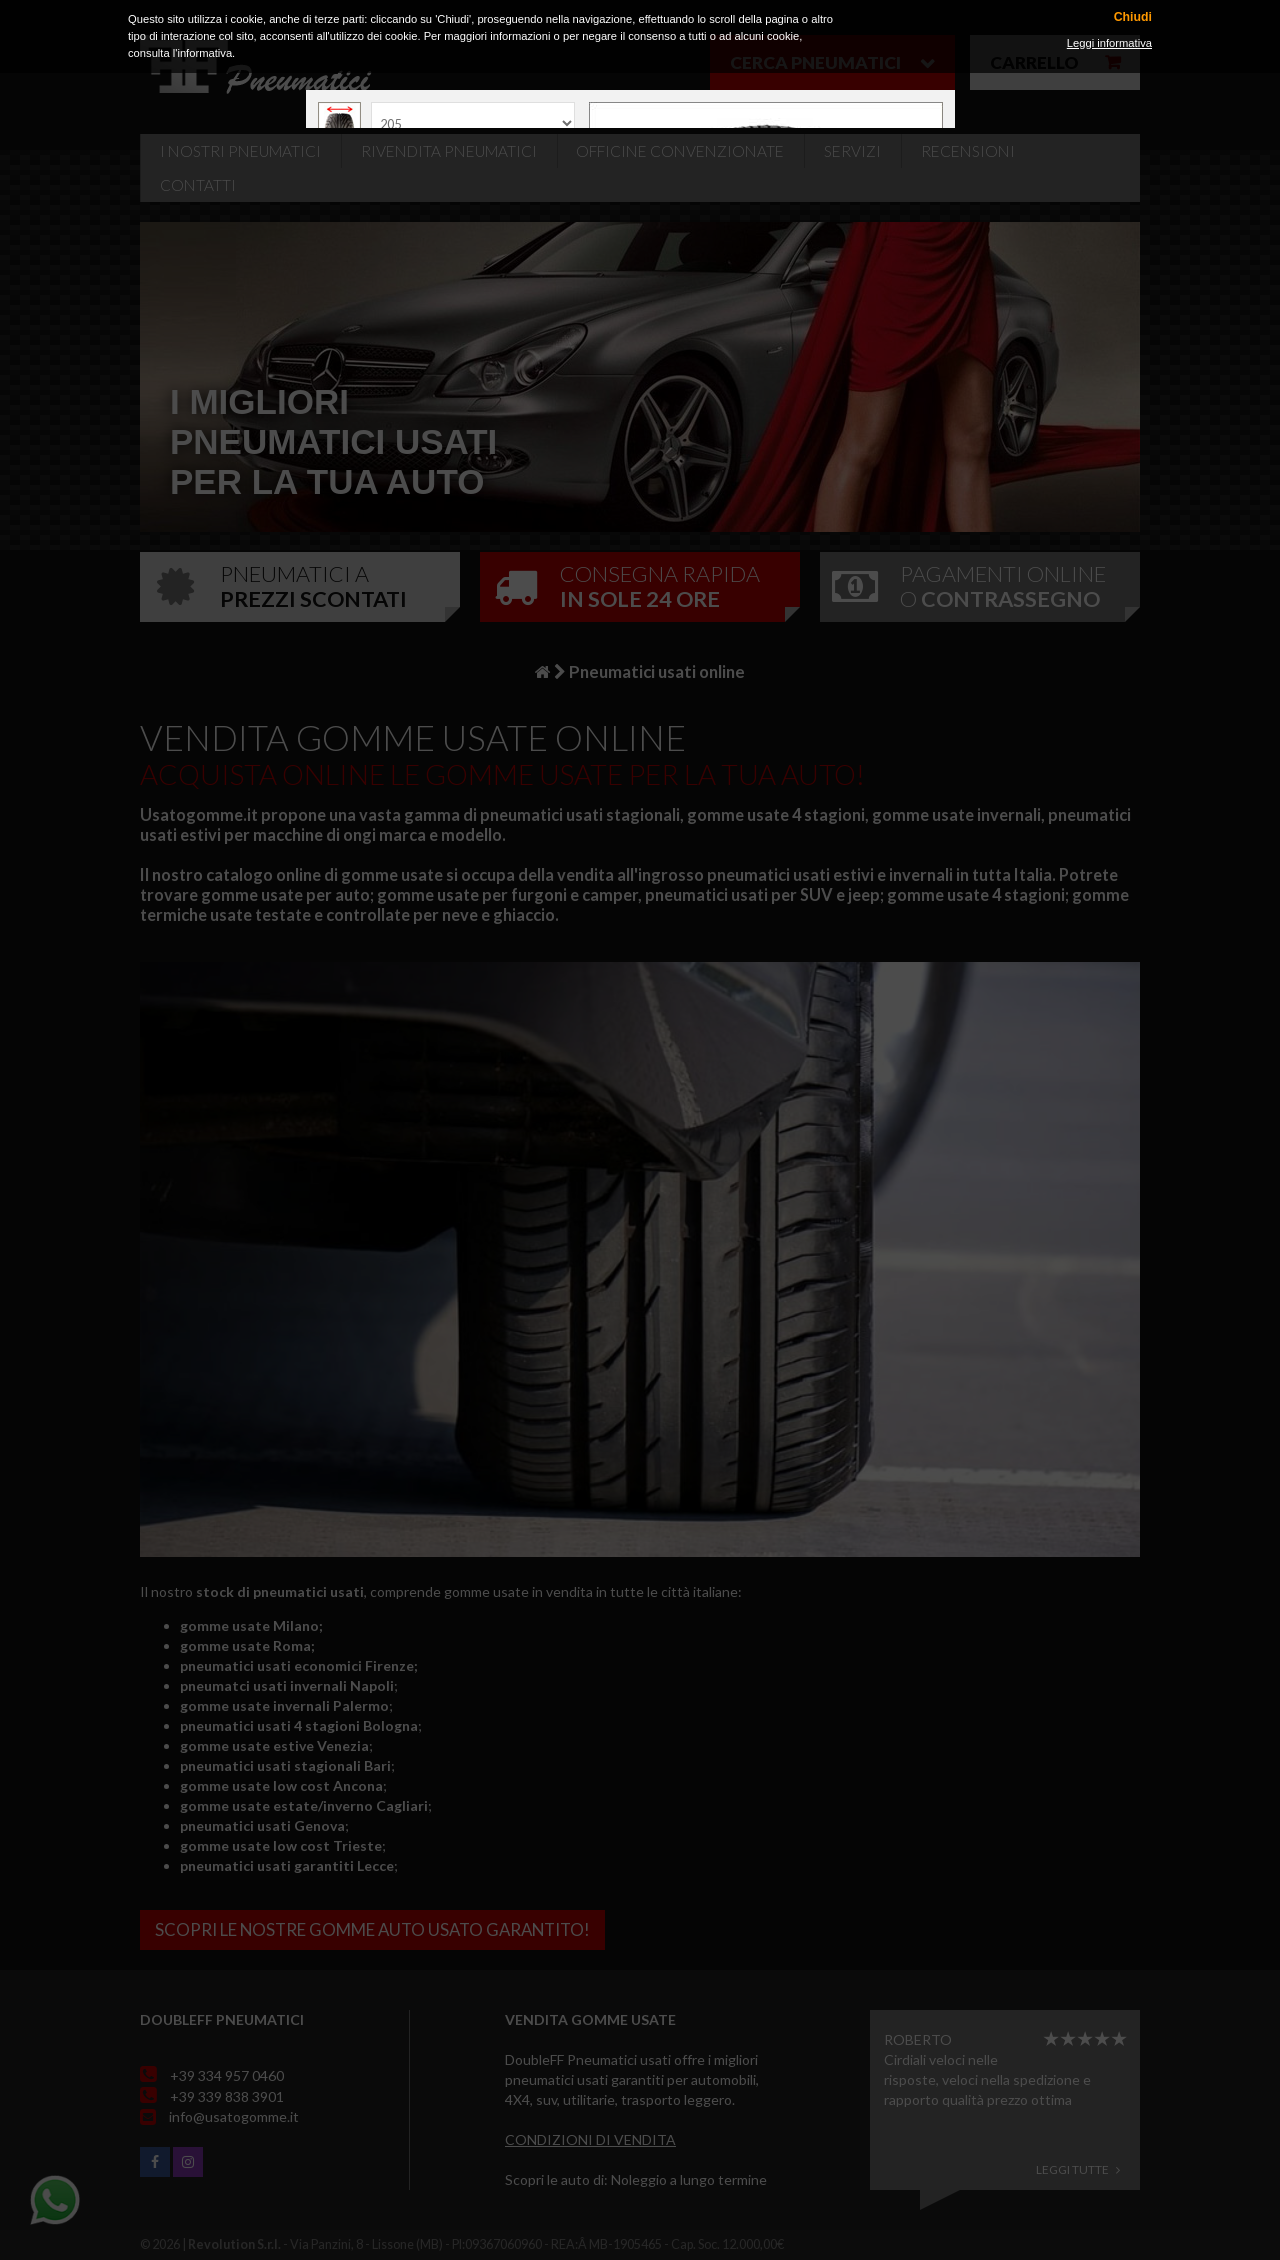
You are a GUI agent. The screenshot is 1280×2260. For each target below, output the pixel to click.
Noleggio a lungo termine (689, 2179)
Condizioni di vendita (590, 2139)
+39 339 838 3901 (227, 2096)
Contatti (198, 185)
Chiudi (1133, 17)
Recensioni (968, 151)
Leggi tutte (1078, 2169)
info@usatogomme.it (234, 2116)
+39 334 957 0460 (227, 2075)
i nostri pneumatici (240, 151)
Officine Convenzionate (680, 151)
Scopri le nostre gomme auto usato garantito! (372, 1929)
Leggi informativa (1109, 43)
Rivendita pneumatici (449, 151)
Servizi (852, 151)
